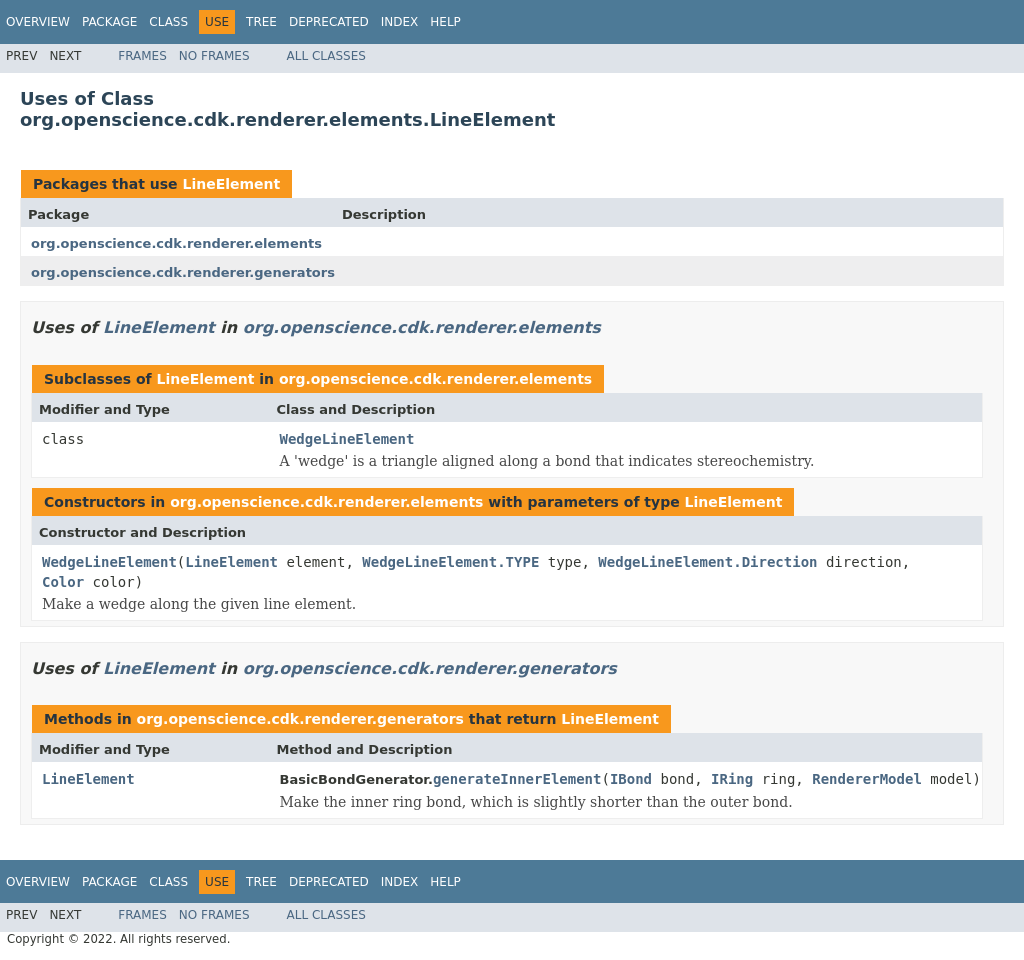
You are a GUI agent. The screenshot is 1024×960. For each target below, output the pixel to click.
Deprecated (329, 22)
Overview (38, 22)
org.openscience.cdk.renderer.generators (183, 272)
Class (168, 22)
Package (109, 22)
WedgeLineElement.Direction (707, 562)
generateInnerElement (517, 779)
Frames (142, 56)
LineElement (231, 184)
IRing (732, 779)
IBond (631, 779)
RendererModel (867, 779)
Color (63, 582)
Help (445, 22)
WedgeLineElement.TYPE (450, 562)
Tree (261, 22)
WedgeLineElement (347, 439)
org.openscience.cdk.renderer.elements (176, 243)
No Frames (214, 56)
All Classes (326, 56)
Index (400, 22)
